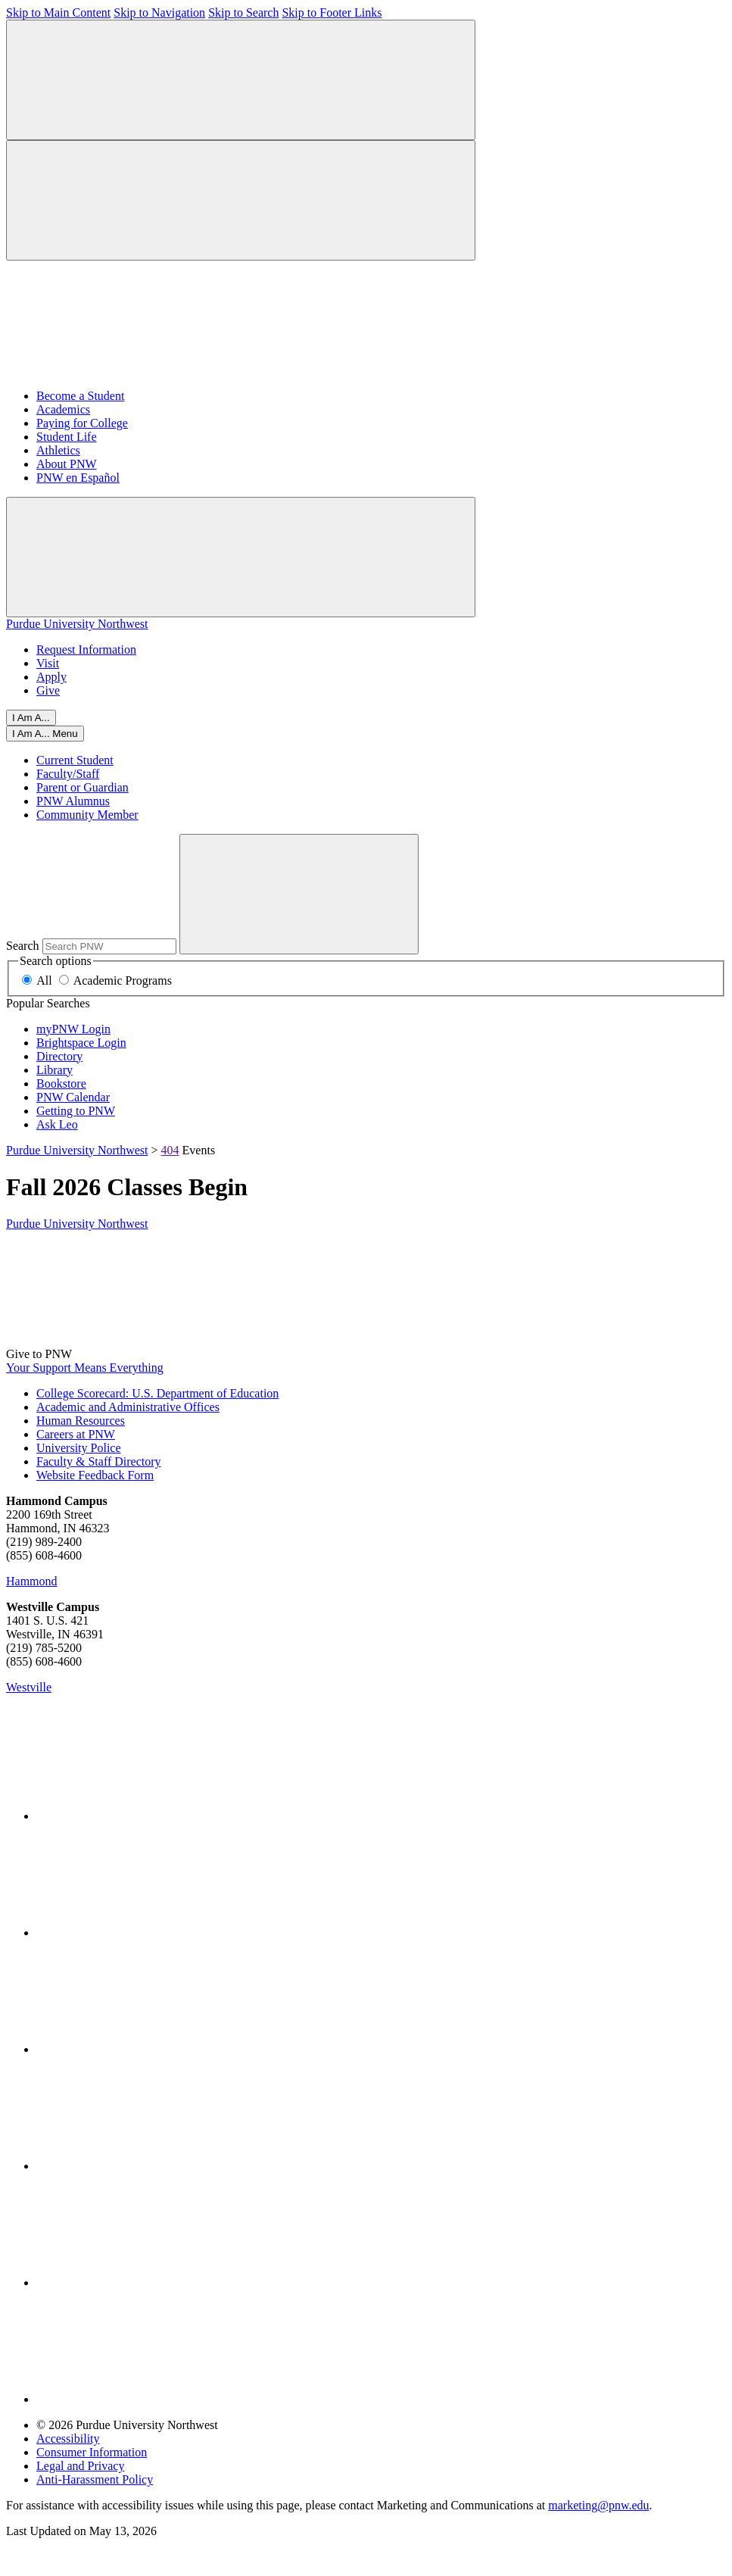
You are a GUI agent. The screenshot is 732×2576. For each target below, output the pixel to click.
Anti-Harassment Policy (94, 2479)
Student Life (66, 436)
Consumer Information (91, 2452)
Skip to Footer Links (332, 12)
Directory (59, 1056)
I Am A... (31, 717)
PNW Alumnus (73, 801)
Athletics (58, 450)
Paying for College (82, 423)
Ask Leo (57, 1124)
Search (22, 945)
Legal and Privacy (80, 2465)
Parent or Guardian (82, 787)
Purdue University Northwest (77, 623)
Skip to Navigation (159, 12)
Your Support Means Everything (85, 1367)
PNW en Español (78, 477)
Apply (51, 676)
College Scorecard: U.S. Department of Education (157, 1393)
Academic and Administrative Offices (128, 1406)
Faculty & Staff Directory (98, 1461)
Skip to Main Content (58, 12)
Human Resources (80, 1420)
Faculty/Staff (67, 773)
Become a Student (80, 395)
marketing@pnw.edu (598, 2505)
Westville (28, 1687)
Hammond (32, 1581)
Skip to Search (243, 12)
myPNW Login (73, 1029)
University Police (78, 1447)
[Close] (45, 734)
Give (48, 690)
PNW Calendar (73, 1097)
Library (54, 1069)
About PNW (66, 463)
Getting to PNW (75, 1110)
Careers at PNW (75, 1434)
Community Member (87, 814)
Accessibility (68, 2438)
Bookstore (61, 1083)
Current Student (75, 760)
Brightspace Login (81, 1042)
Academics (63, 409)
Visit (47, 663)
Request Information (86, 649)
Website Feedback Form (95, 1475)
